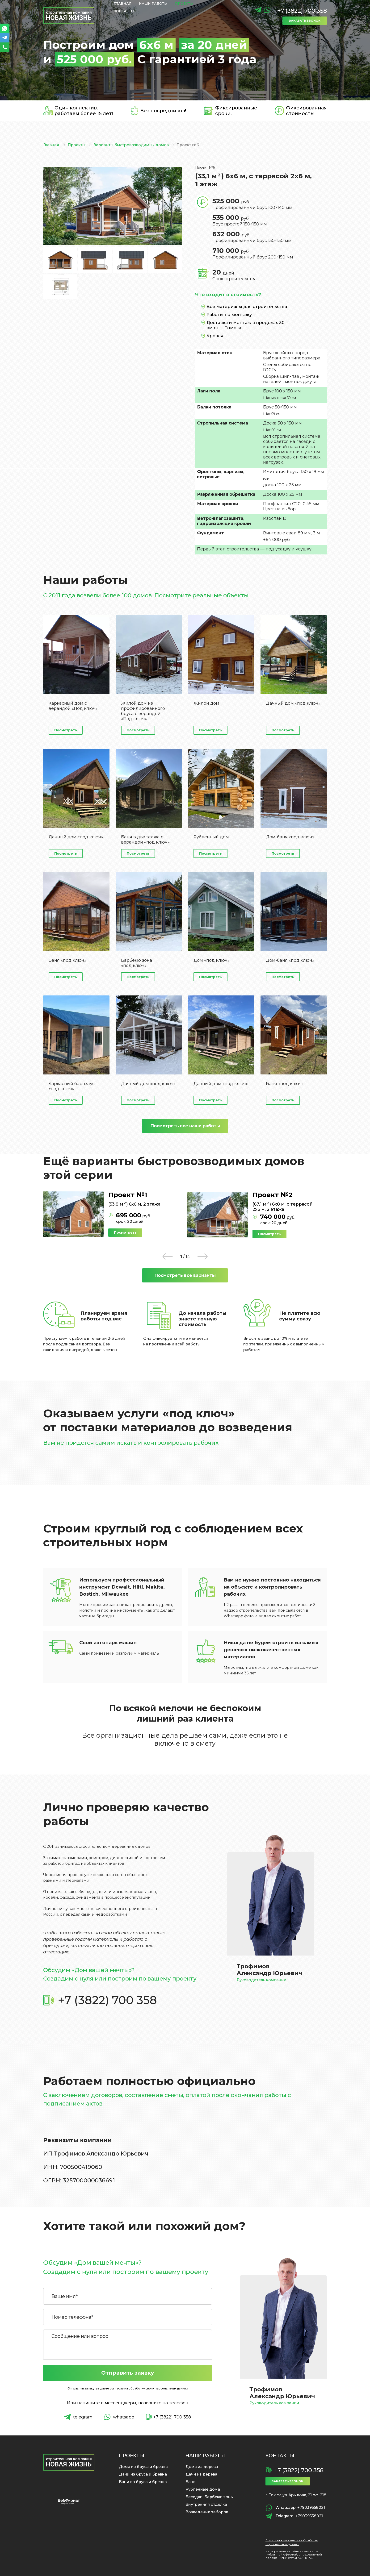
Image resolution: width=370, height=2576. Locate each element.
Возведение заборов (206, 2512)
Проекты (184, 4)
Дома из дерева (201, 2466)
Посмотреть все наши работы (185, 1125)
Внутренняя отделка (206, 2504)
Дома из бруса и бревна (143, 2466)
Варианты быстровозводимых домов (131, 145)
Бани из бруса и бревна (143, 2482)
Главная (122, 4)
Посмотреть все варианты (185, 1275)
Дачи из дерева (201, 2474)
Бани (190, 2482)
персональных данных (171, 2388)
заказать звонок (304, 20)
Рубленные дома (202, 2489)
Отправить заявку (127, 2373)
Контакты (124, 11)
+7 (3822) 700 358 (302, 10)
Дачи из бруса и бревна (143, 2474)
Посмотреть (65, 730)
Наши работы (153, 4)
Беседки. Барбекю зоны (209, 2497)
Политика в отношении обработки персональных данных (291, 2542)
